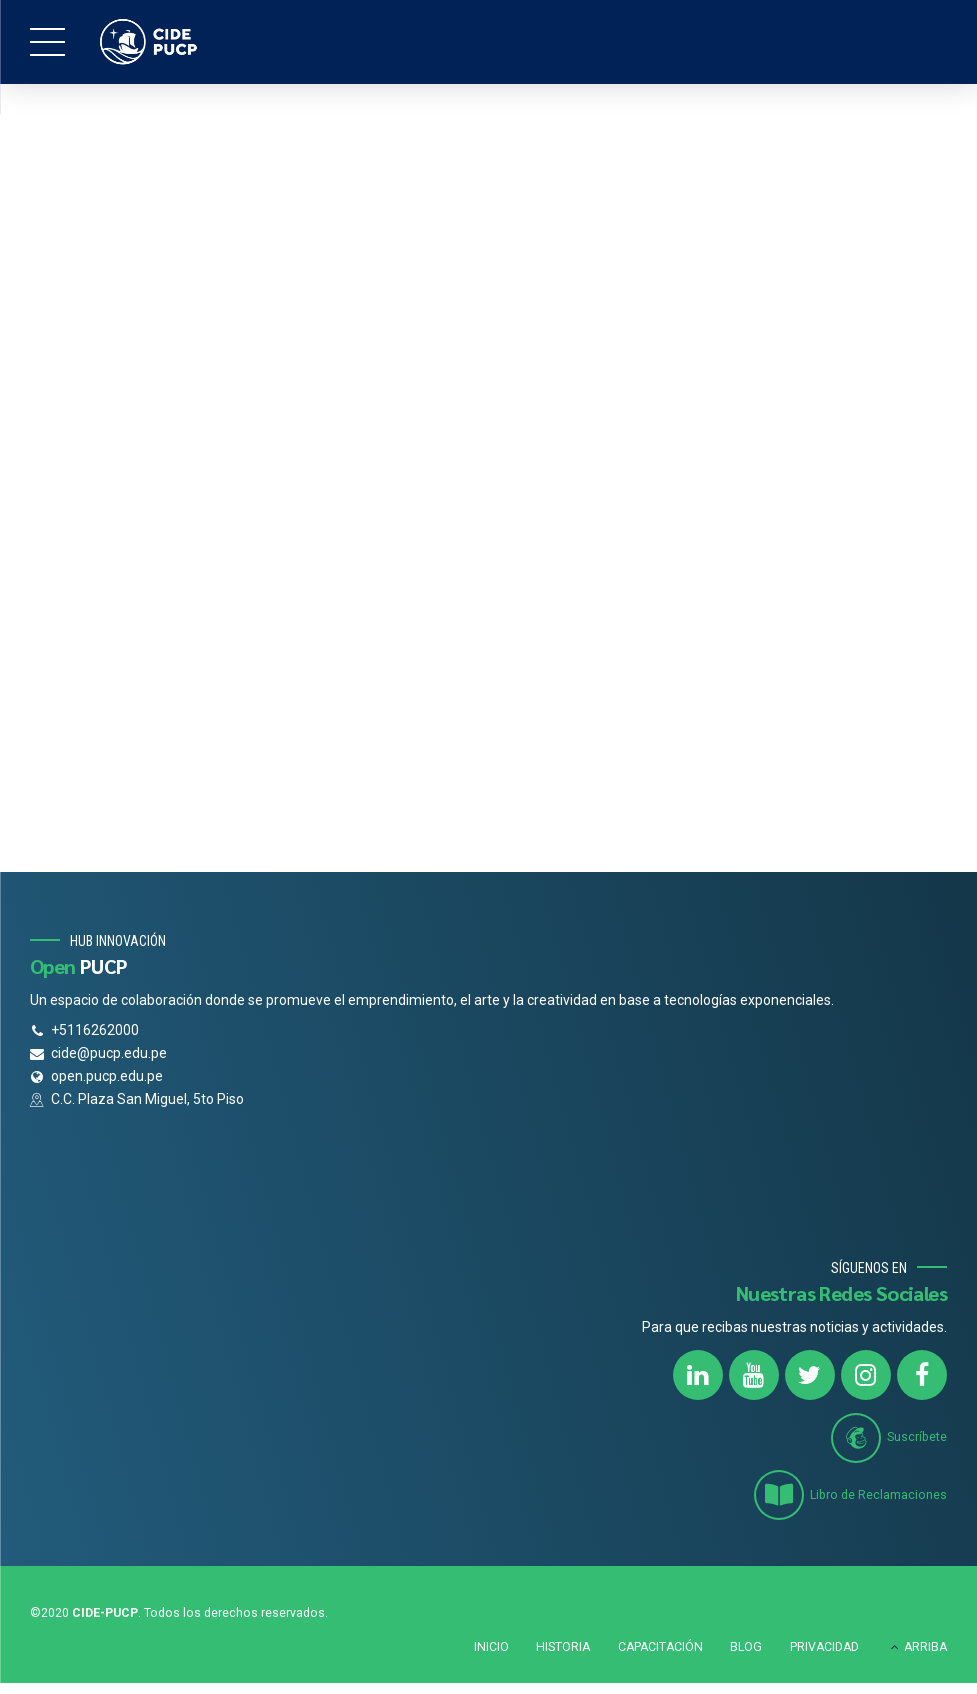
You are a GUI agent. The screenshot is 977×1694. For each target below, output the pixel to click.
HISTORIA (563, 1646)
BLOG (746, 1646)
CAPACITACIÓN (660, 1646)
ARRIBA (925, 1646)
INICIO (491, 1646)
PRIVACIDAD (824, 1646)
